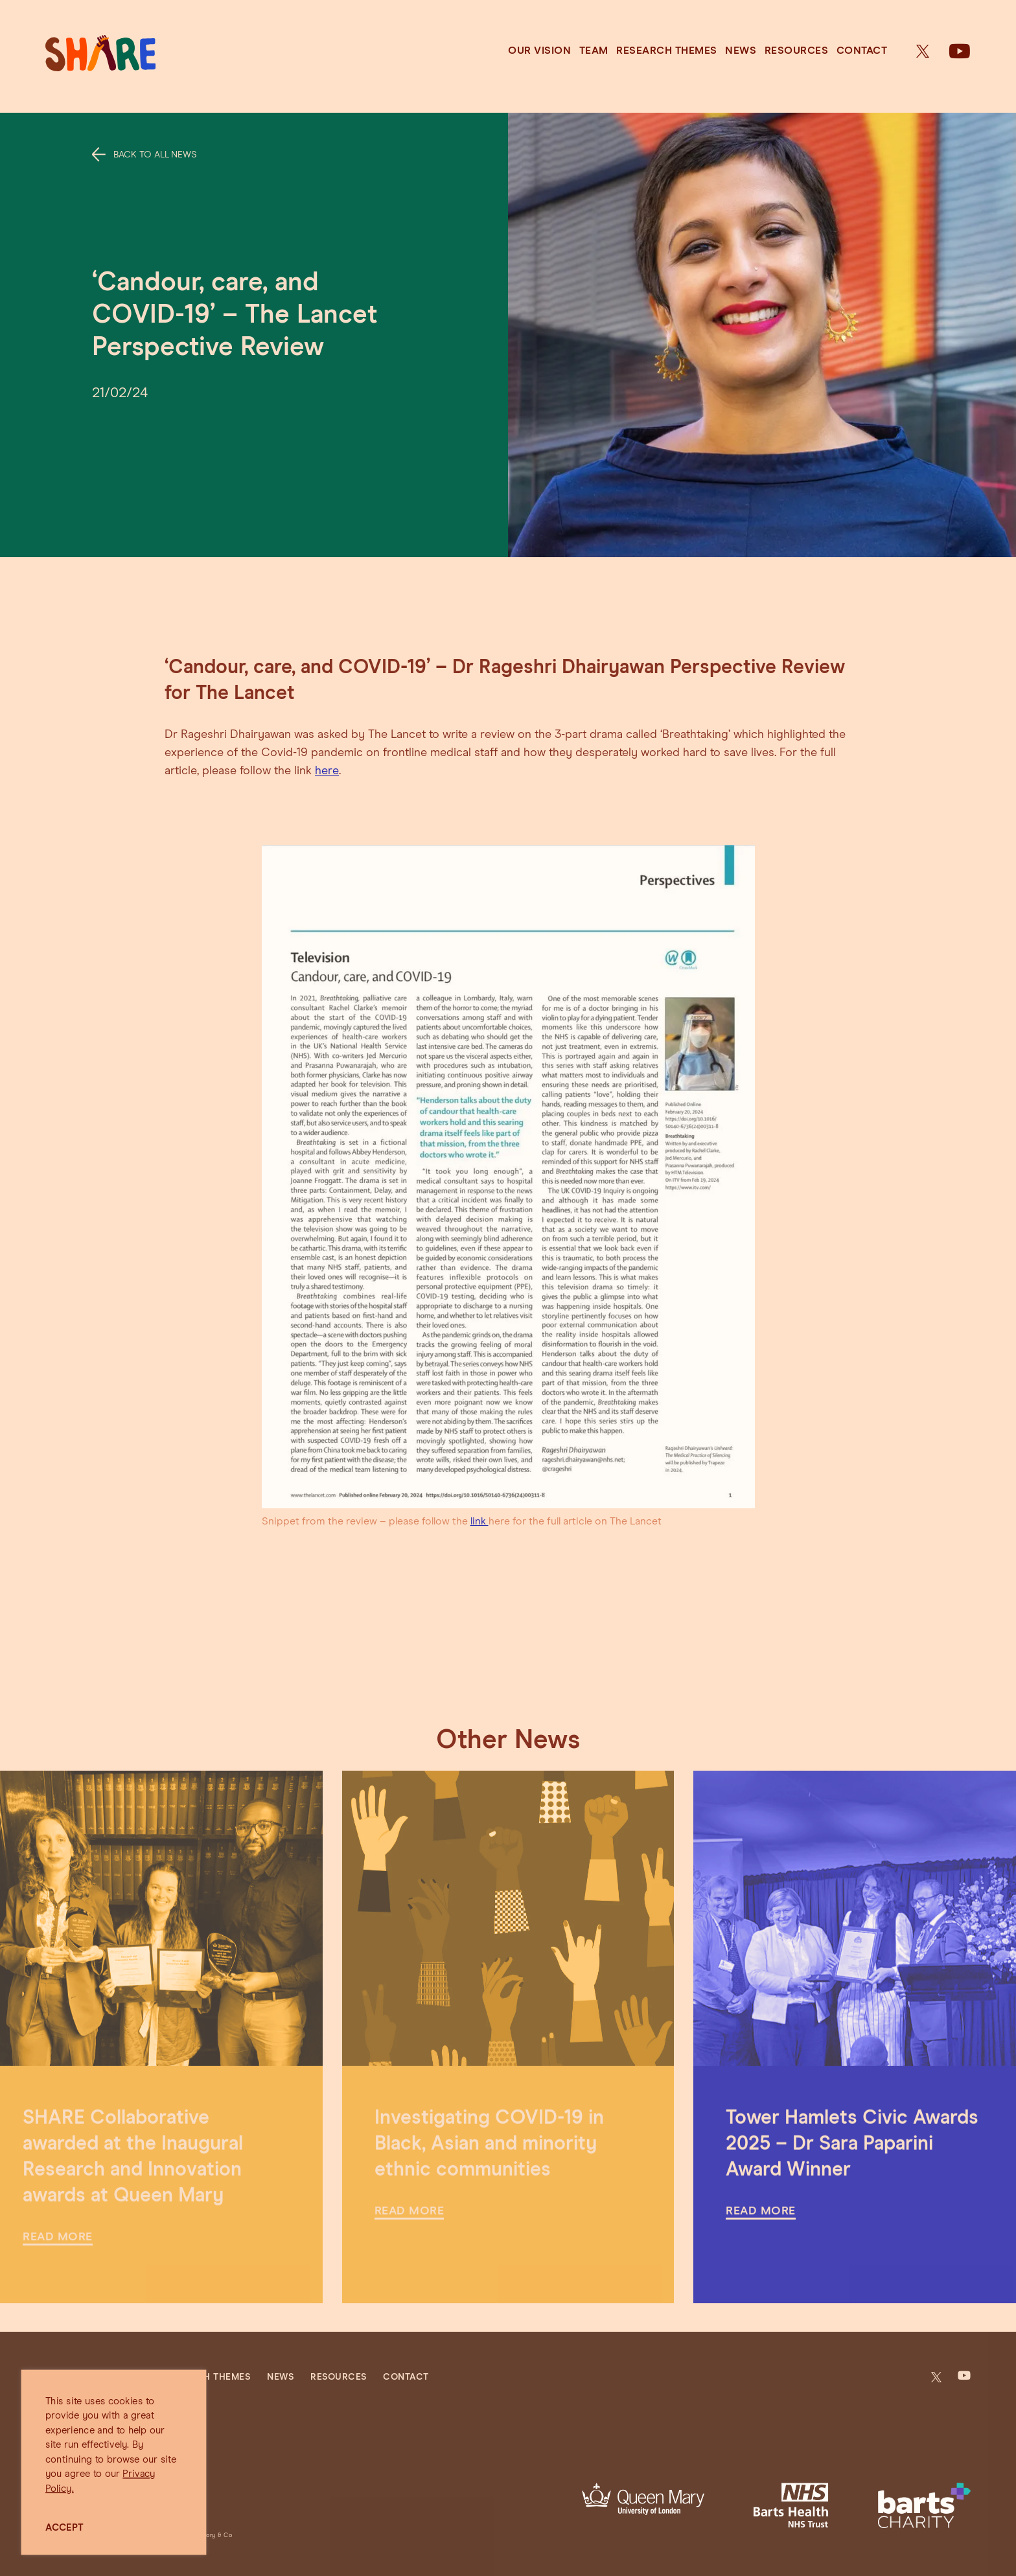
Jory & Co (218, 2535)
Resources (797, 50)
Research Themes (666, 50)
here (327, 771)
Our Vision (539, 50)
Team (593, 50)
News (740, 50)
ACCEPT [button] (64, 2528)
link (479, 1521)
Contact (862, 50)
